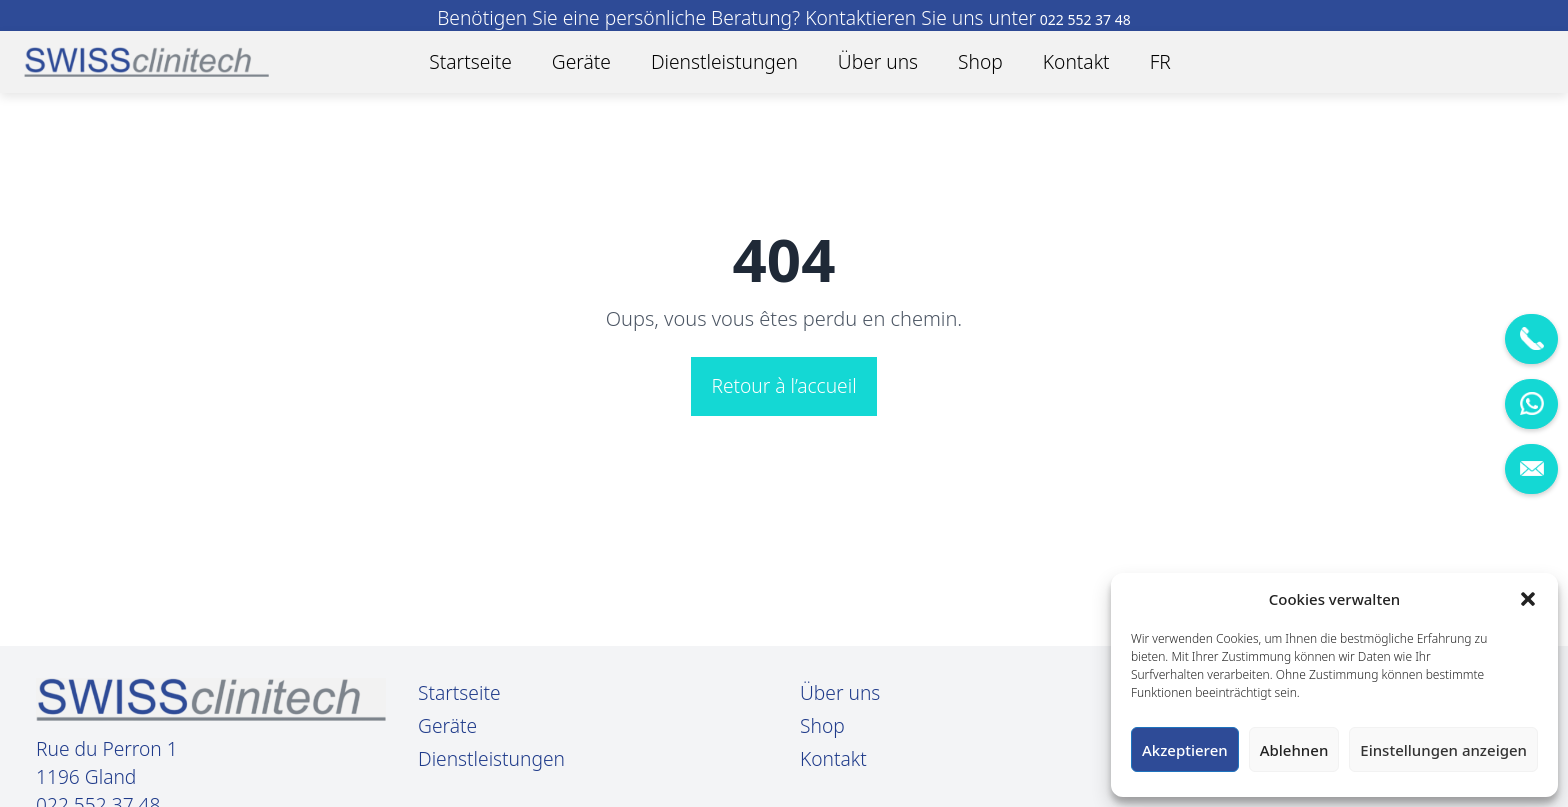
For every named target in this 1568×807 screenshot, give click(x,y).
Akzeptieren (1185, 750)
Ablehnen (1294, 750)
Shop (980, 61)
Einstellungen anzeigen (1443, 750)
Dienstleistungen (724, 61)
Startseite (470, 61)
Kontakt (1076, 61)
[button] (1528, 599)
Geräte (581, 61)
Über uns (878, 61)
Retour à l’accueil (783, 385)
